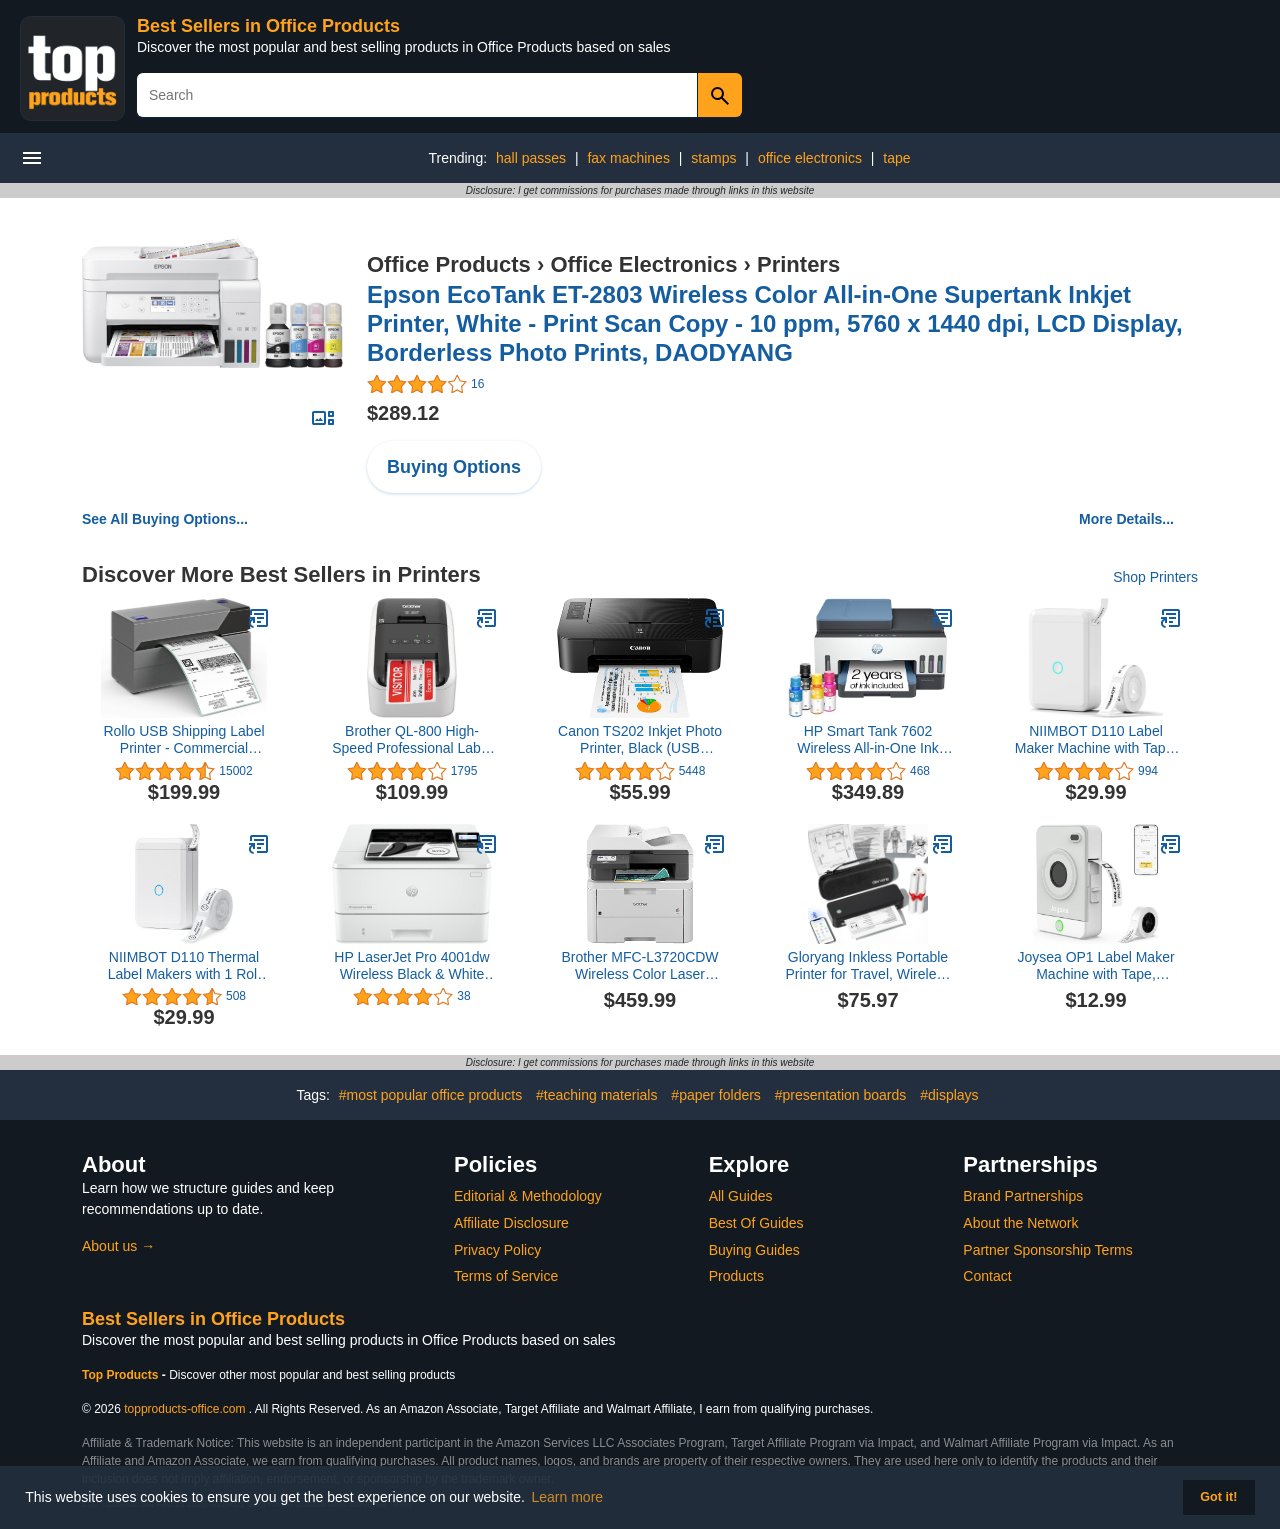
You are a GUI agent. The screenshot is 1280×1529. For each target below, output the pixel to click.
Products (736, 1276)
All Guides (741, 1196)
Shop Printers (1155, 577)
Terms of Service (506, 1276)
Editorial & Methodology (528, 1196)
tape (896, 158)
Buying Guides (754, 1250)
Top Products (122, 1375)
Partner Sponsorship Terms (1047, 1250)
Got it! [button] (1218, 1497)
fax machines (628, 158)
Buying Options (454, 467)
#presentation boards (841, 1095)
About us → (118, 1246)
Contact (987, 1276)
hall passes (531, 158)
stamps (713, 158)
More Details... (1126, 519)
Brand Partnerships (1023, 1196)
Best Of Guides (756, 1223)
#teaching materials (596, 1095)
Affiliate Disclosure (511, 1223)
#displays (949, 1095)
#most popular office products (430, 1095)
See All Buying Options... (165, 519)
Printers (798, 264)
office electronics (810, 158)
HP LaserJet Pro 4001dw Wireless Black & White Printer (411, 966)
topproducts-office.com (184, 1409)
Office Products (449, 264)
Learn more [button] (568, 1497)
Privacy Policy (497, 1250)
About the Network (1020, 1223)
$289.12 (403, 413)
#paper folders (716, 1095)
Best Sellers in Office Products (268, 26)
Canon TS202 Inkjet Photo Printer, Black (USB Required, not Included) (640, 740)
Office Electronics (643, 264)
